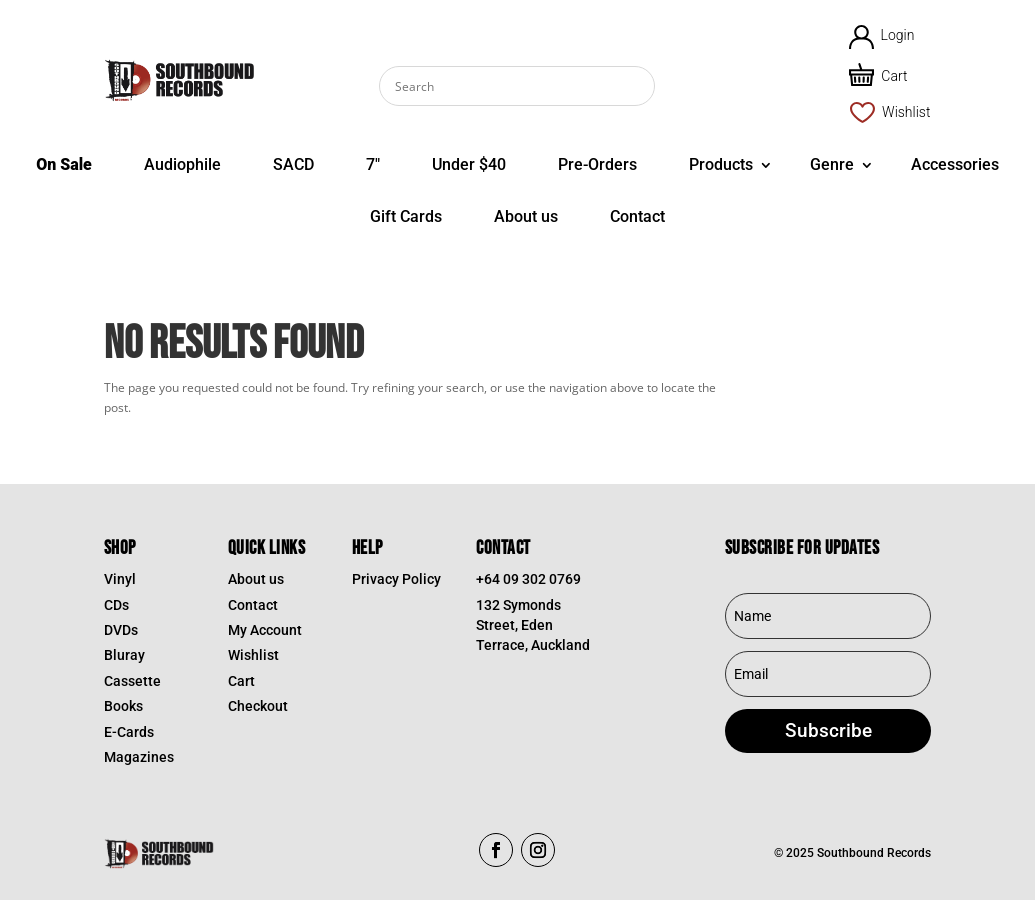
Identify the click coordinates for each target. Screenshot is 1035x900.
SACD (293, 164)
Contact (637, 216)
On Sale (64, 164)
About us (526, 216)
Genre (832, 164)
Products (721, 164)
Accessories (955, 164)
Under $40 (469, 164)
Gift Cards (406, 216)
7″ (373, 164)
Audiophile (182, 164)
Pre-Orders (597, 164)
